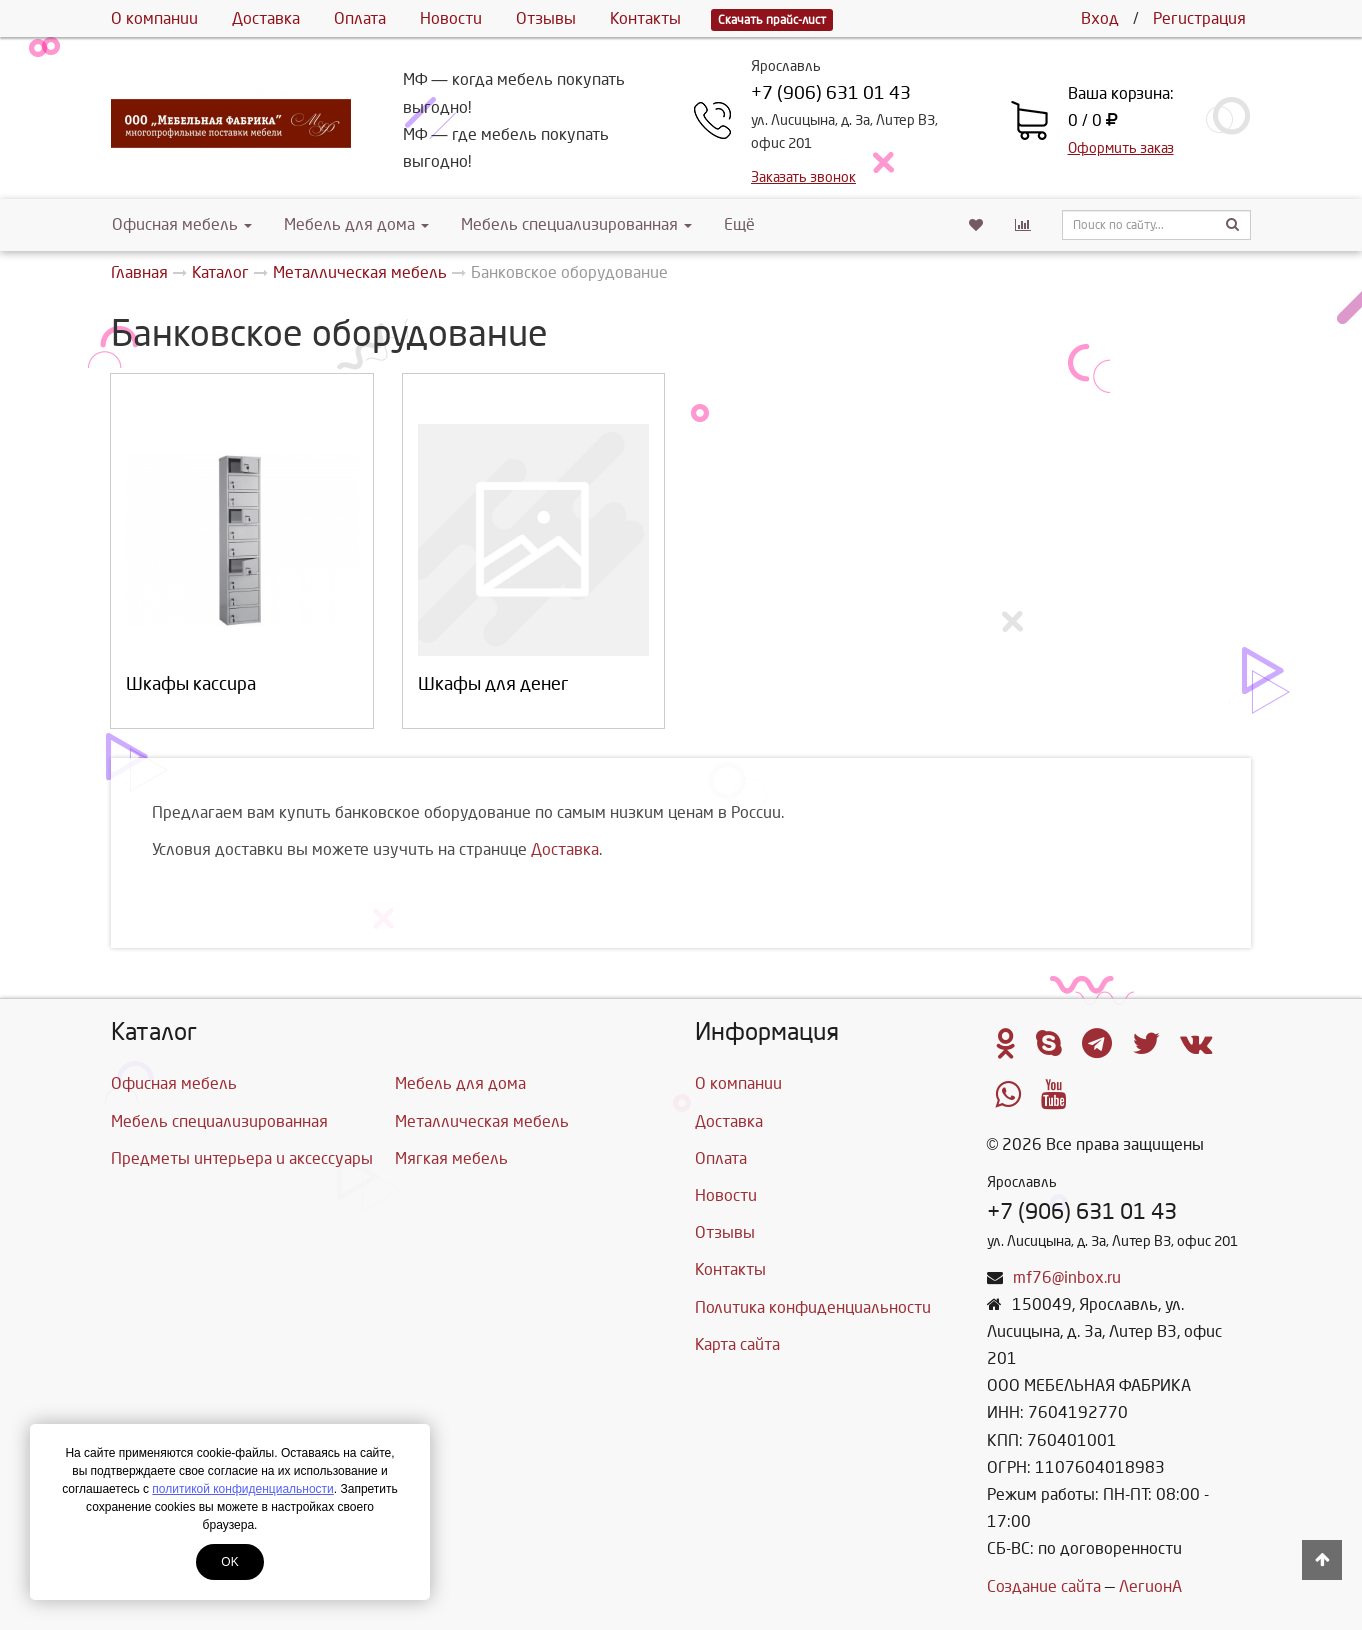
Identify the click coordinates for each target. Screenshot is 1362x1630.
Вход (1100, 18)
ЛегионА (1150, 1586)
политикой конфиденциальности (242, 1489)
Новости (451, 18)
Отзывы (546, 18)
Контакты (645, 18)
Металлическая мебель (482, 1121)
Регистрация (1199, 18)
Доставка (266, 18)
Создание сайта (1044, 1586)
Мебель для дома (356, 224)
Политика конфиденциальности (813, 1307)
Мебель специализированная (576, 224)
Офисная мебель (182, 224)
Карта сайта (737, 1344)
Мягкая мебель (451, 1158)
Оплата (360, 18)
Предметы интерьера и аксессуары (242, 1158)
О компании (154, 18)
